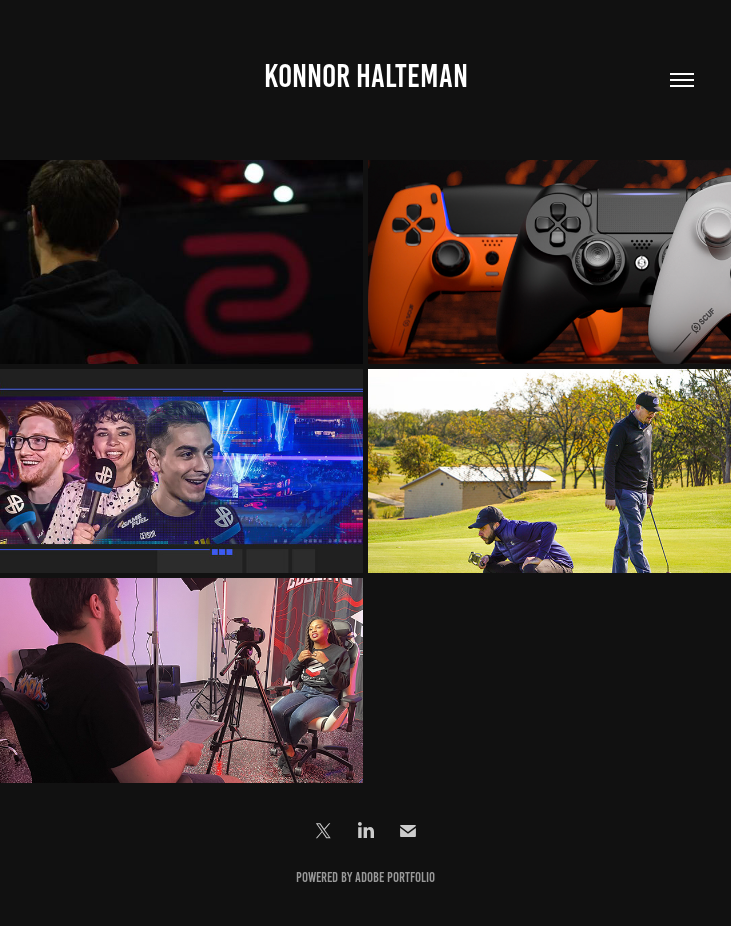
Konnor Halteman (366, 76)
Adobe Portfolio (395, 877)
